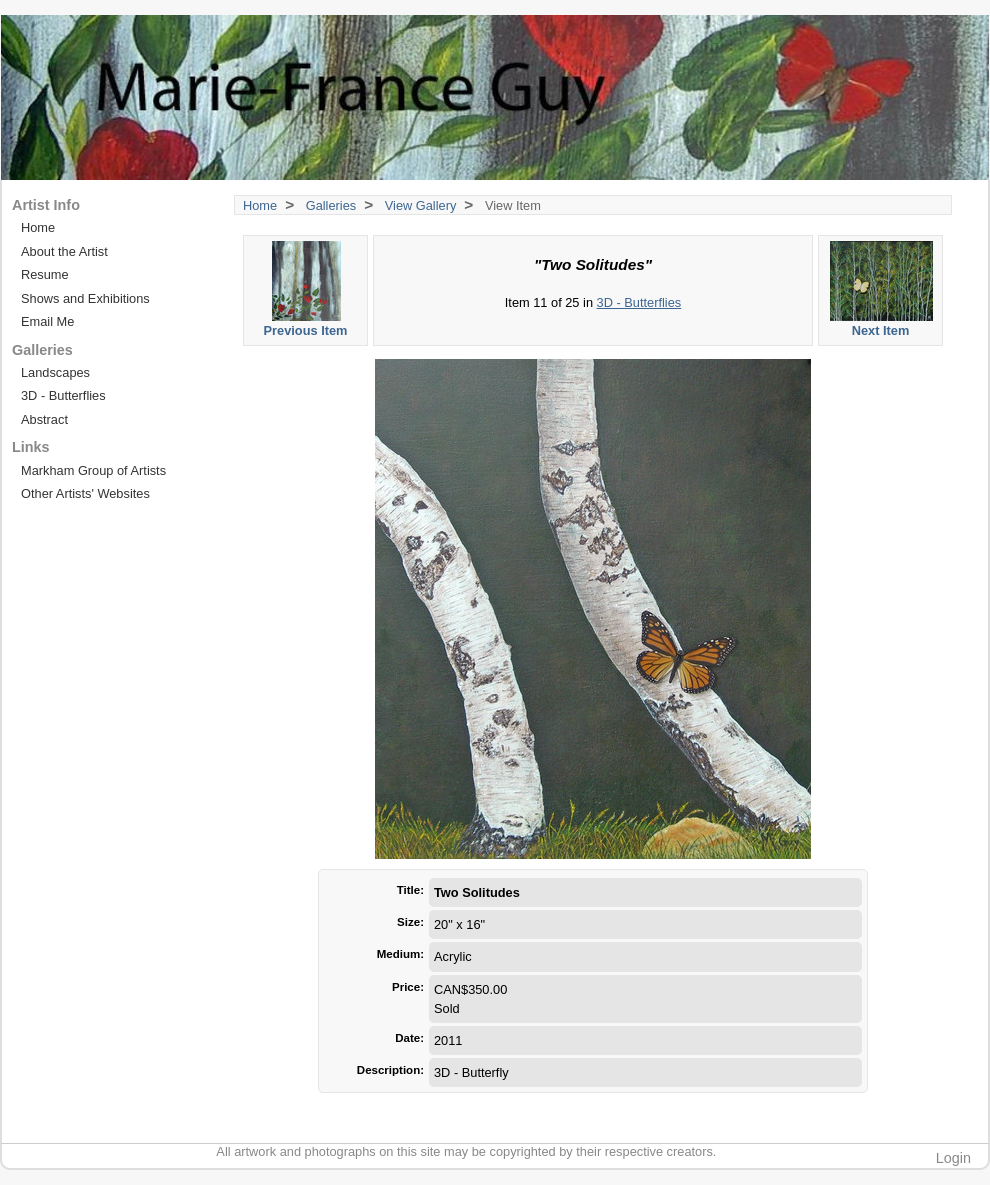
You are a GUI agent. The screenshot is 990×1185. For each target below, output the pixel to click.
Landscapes (55, 372)
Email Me (47, 321)
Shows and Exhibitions (85, 298)
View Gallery (421, 205)
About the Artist (64, 251)
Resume (45, 274)
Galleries (331, 205)
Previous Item (306, 289)
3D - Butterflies (639, 302)
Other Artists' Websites (85, 493)
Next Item (881, 289)
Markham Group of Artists (93, 470)
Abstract (44, 419)
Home (260, 205)
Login (953, 1158)
